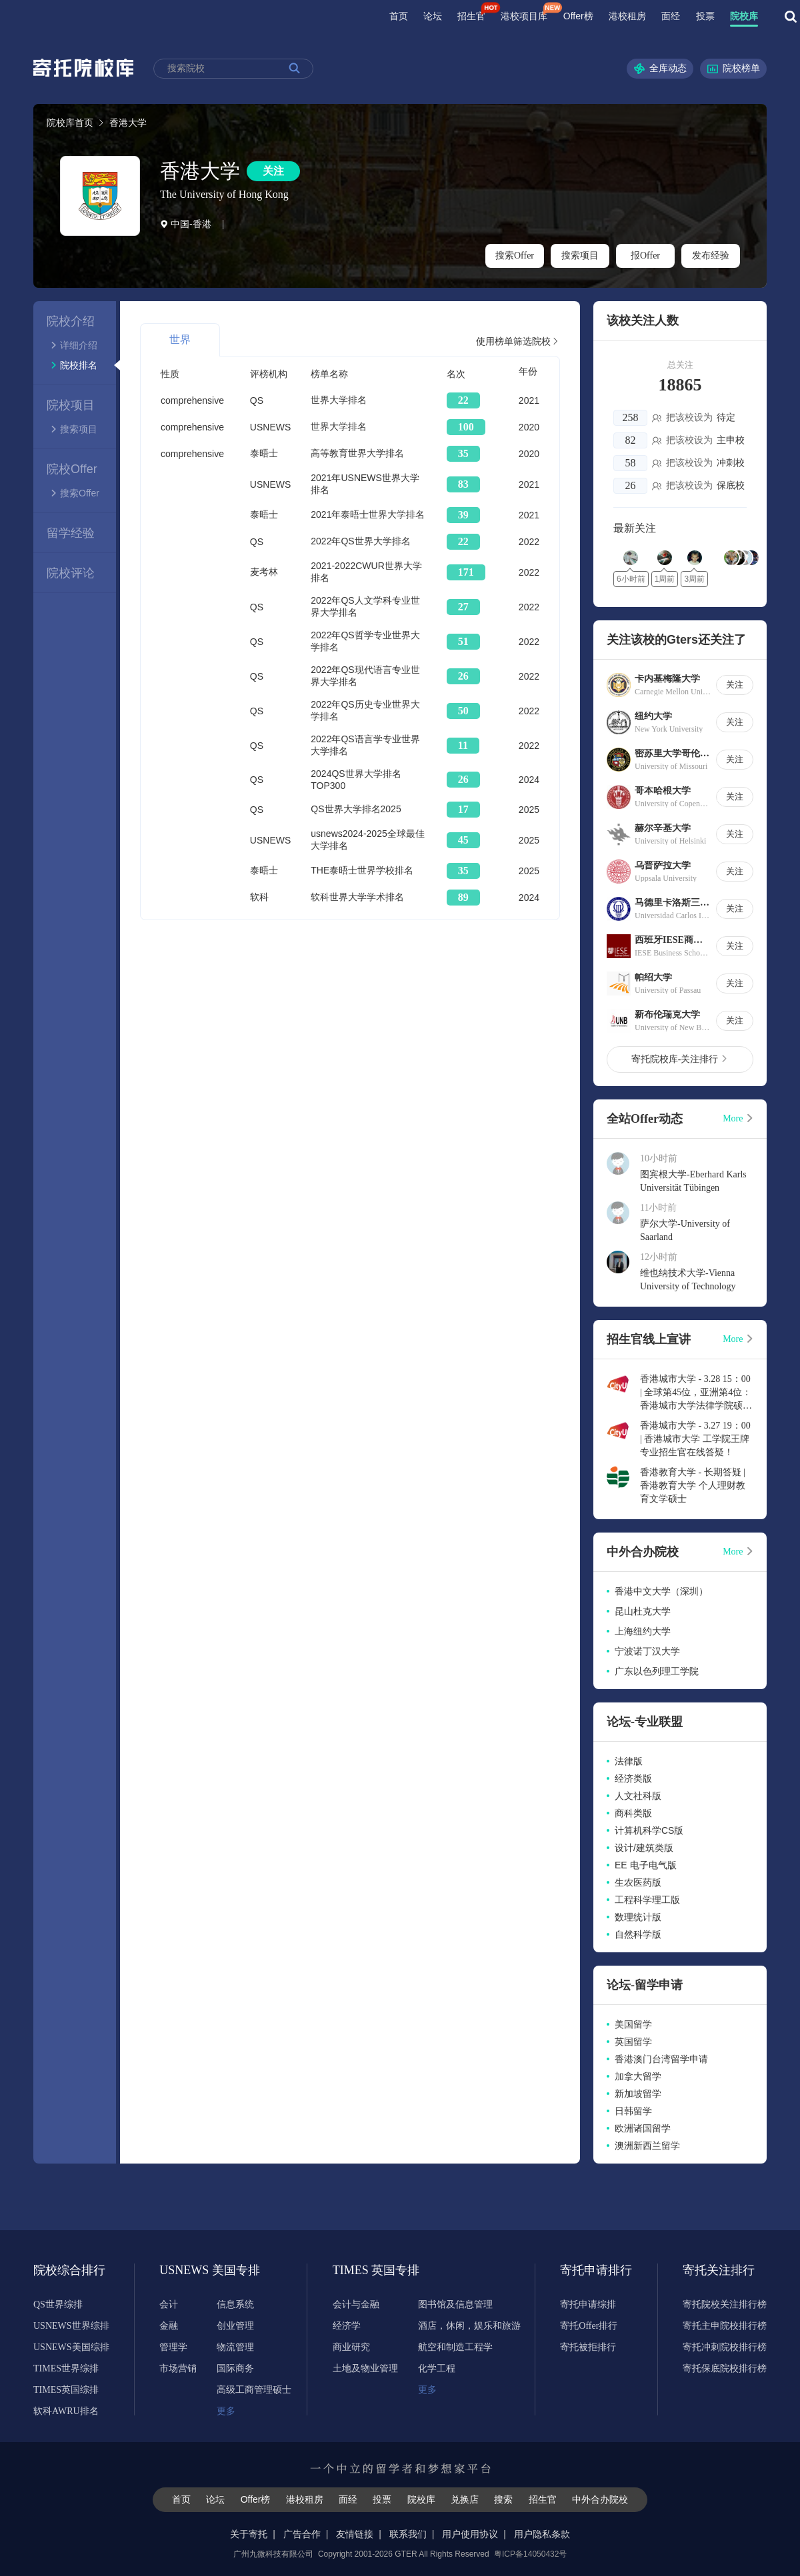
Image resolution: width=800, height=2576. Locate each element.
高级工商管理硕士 (254, 2390)
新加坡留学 (638, 2093)
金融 (168, 2326)
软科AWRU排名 (66, 2411)
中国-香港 (185, 224)
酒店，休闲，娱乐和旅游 (469, 2326)
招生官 (471, 16)
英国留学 (633, 2041)
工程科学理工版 (647, 1899)
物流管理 (235, 2347)
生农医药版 (638, 1882)
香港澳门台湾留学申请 (661, 2059)
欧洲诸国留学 (643, 2128)
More (738, 1118)
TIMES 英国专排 (369, 2270)
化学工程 (436, 2368)
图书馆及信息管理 (455, 2304)
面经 (670, 16)
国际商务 (235, 2368)
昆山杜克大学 (643, 1611)
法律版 (629, 1761)
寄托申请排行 (596, 2270)
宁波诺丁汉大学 (647, 1651)
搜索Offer (514, 256)
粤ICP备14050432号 (530, 2554)
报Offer (645, 256)
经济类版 (633, 1778)
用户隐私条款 (542, 2534)
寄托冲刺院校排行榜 (725, 2347)
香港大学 (200, 171)
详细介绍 (73, 345)
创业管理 (235, 2326)
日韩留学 (633, 2111)
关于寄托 (248, 2534)
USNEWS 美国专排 (195, 2270)
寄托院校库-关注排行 (680, 1059)
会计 (168, 2304)
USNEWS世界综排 (71, 2326)
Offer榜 (578, 16)
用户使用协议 (470, 2534)
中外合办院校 (600, 2499)
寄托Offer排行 (588, 2326)
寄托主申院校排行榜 (725, 2326)
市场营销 (178, 2368)
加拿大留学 (638, 2076)
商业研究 (351, 2347)
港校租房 (627, 16)
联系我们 (408, 2534)
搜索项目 (580, 256)
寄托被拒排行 (588, 2347)
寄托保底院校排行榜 (725, 2368)
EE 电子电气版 (646, 1865)
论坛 (432, 16)
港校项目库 (524, 16)
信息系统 (235, 2304)
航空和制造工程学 (455, 2347)
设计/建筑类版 (644, 1847)
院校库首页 (70, 122)
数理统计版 (638, 1917)
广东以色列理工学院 (657, 1671)
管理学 (173, 2347)
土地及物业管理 (365, 2368)
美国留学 (633, 2024)
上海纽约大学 (643, 1631)
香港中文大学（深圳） (661, 1591)
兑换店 (465, 2499)
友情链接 (354, 2534)
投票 (705, 16)
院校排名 (73, 365)
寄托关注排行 (719, 2270)
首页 (398, 16)
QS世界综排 (58, 2304)
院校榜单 (733, 69)
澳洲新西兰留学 (647, 2145)
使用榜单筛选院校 (518, 341)
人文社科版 (638, 1795)
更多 (226, 2411)
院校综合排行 (69, 2270)
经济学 (347, 2326)
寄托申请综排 (588, 2304)
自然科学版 (638, 1934)
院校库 (744, 16)
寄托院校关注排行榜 (725, 2304)
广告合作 (302, 2534)
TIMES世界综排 (66, 2368)
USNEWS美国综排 (71, 2347)
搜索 (503, 2499)
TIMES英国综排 (66, 2390)
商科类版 (633, 1813)
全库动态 (660, 69)
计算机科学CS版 (649, 1830)
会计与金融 (356, 2304)
